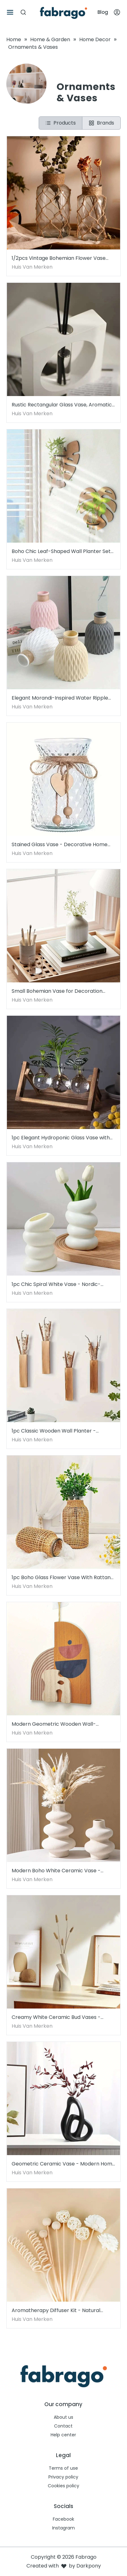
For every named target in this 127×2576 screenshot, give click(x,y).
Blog (102, 12)
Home (13, 39)
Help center (63, 2435)
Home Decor (95, 39)
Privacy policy (63, 2477)
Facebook (63, 2519)
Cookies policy (63, 2486)
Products (60, 122)
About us (63, 2417)
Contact (63, 2426)
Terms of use (63, 2468)
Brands (101, 122)
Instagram (63, 2528)
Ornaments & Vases (33, 47)
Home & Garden (50, 39)
